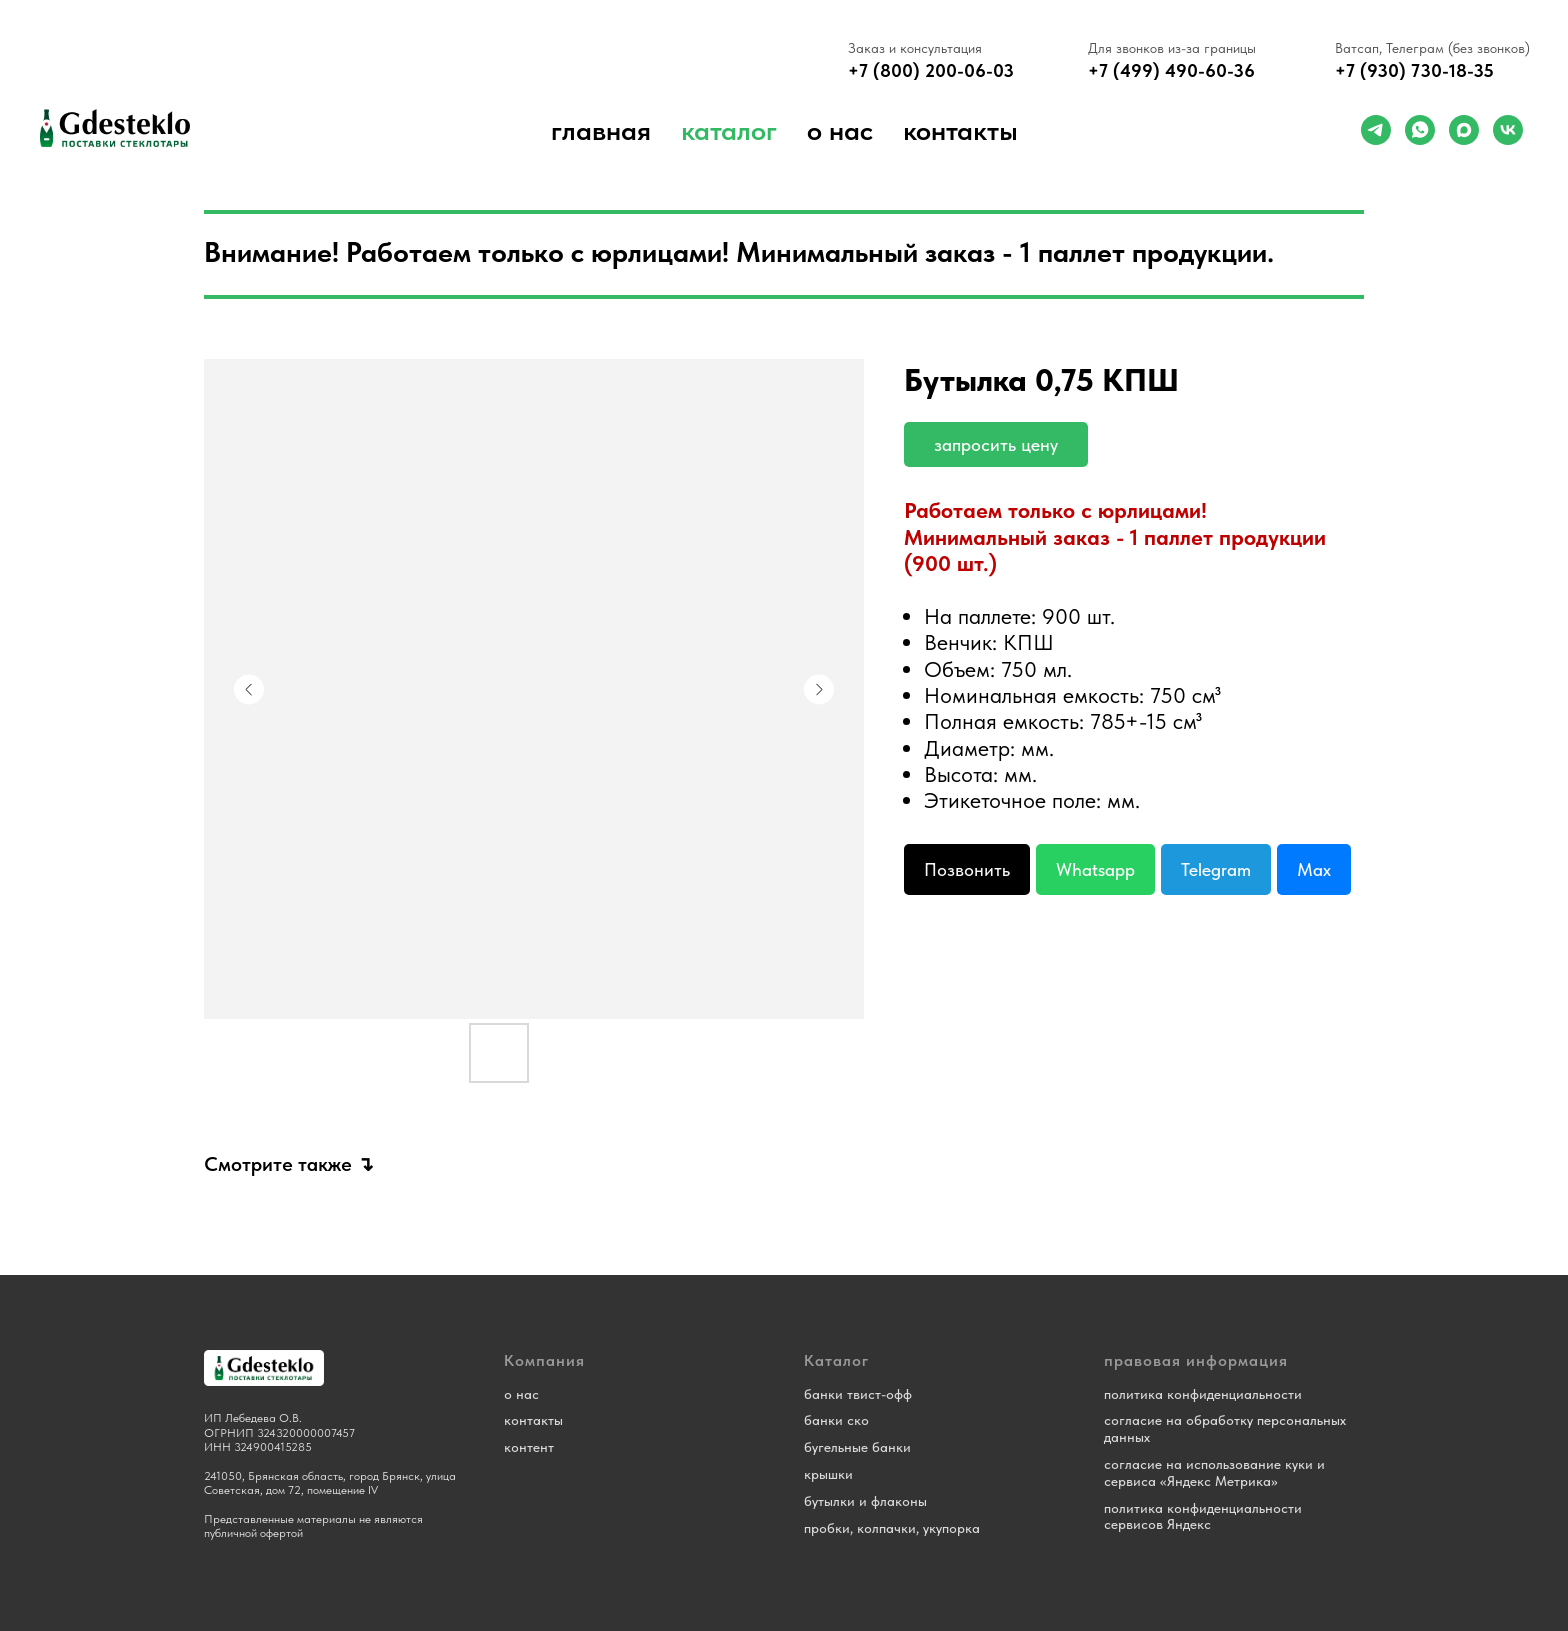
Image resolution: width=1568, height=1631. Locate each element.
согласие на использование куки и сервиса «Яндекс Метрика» (1214, 1472)
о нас (840, 130)
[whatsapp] (1420, 130)
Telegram (1216, 869)
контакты (533, 1420)
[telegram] (1376, 130)
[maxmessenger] (1464, 130)
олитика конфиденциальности (1206, 1394)
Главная (601, 130)
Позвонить (967, 869)
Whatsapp (1095, 869)
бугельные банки (857, 1447)
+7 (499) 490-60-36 (1171, 70)
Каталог (729, 130)
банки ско (836, 1420)
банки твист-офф (858, 1394)
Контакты (960, 130)
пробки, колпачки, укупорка (892, 1528)
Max (1314, 869)
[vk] (1508, 130)
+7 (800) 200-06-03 (931, 70)
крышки (828, 1474)
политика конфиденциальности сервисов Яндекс (1203, 1516)
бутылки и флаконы (865, 1501)
